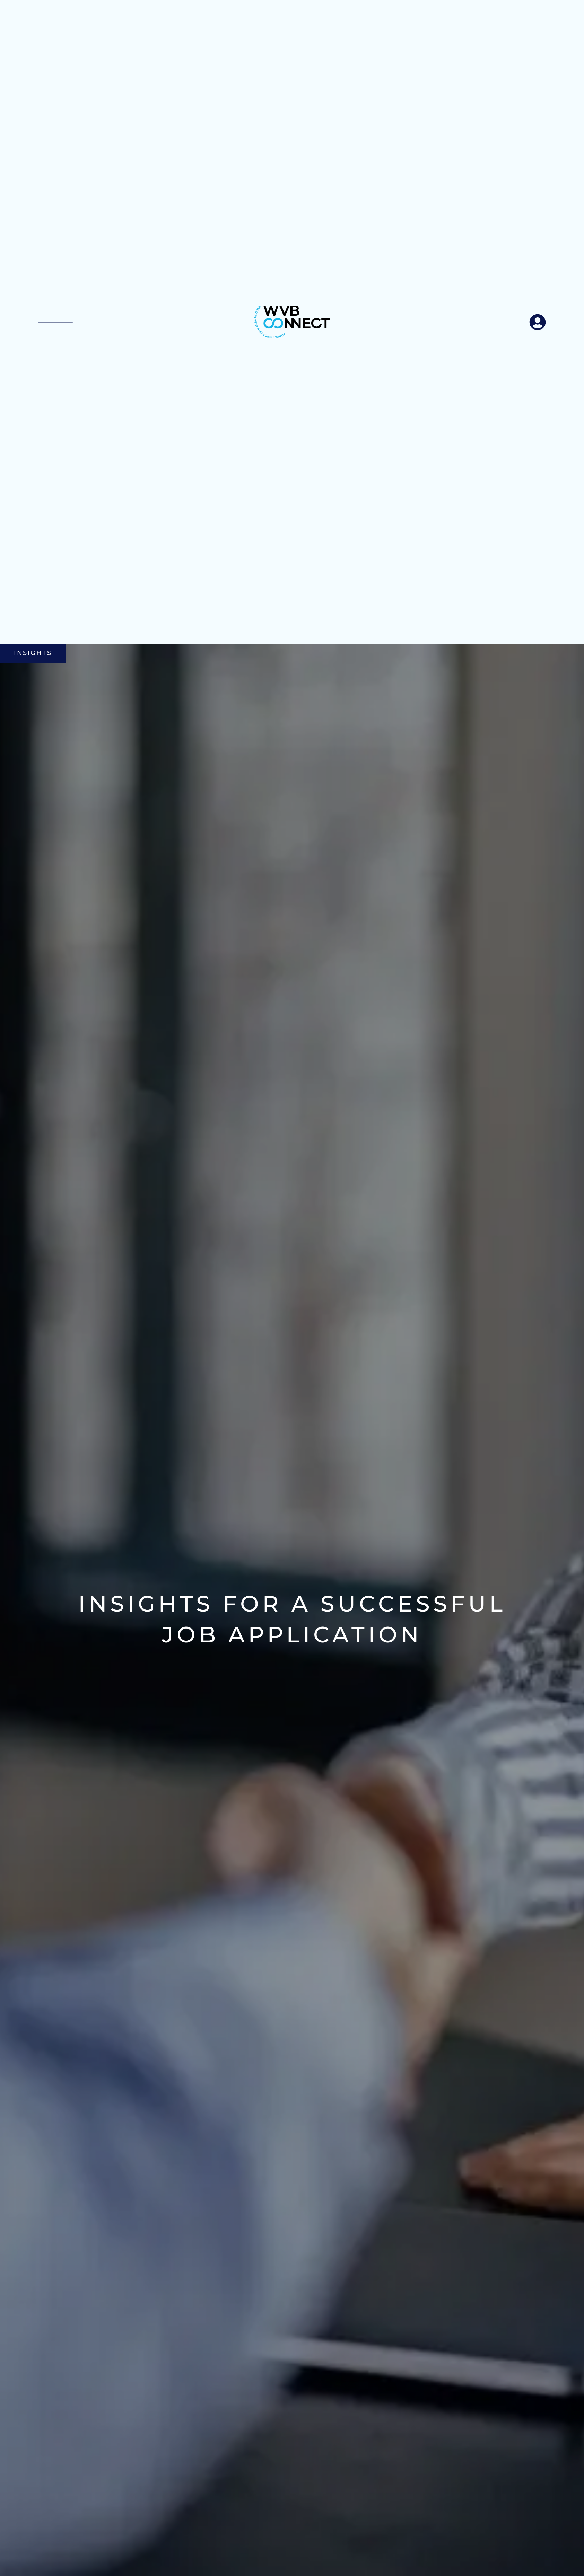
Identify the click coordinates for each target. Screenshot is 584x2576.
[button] (55, 322)
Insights (33, 653)
